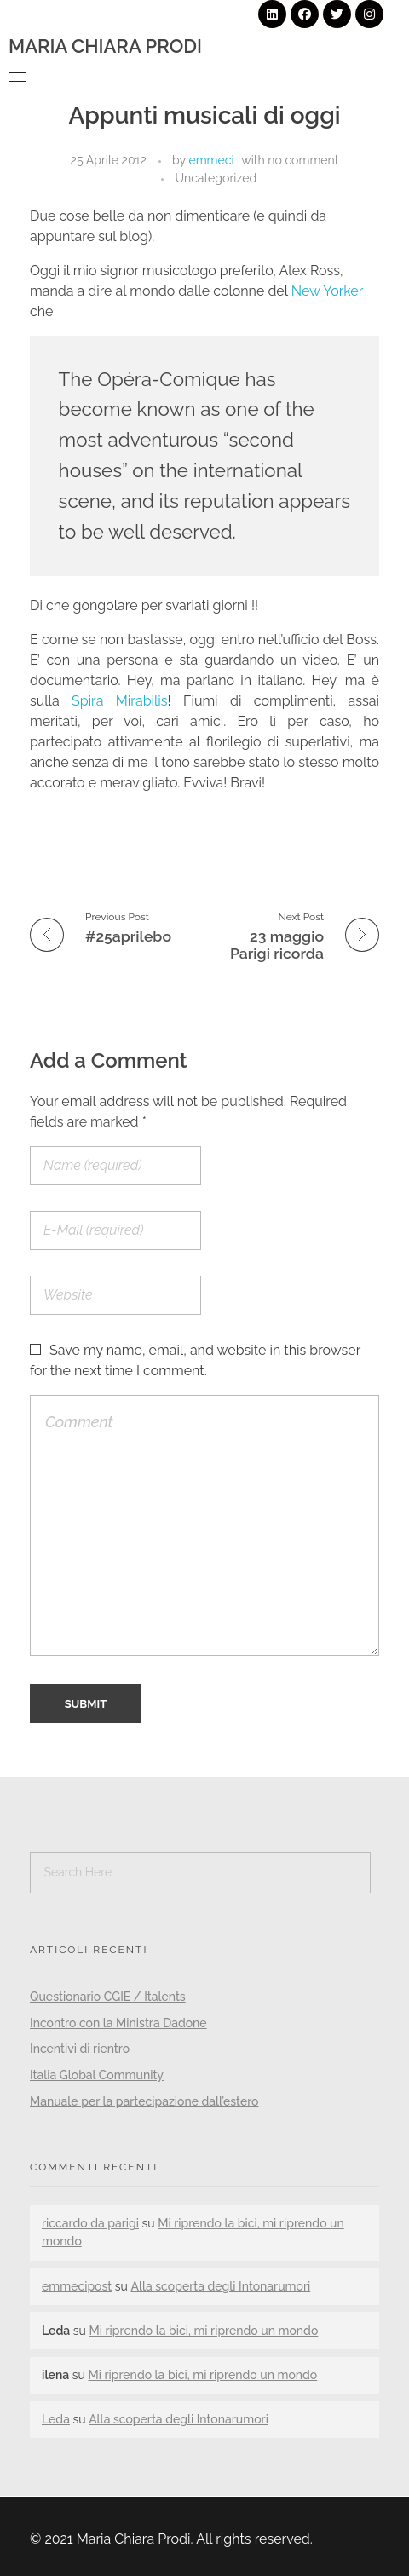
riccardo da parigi (90, 2223)
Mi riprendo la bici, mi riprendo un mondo (203, 2330)
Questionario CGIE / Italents (108, 1996)
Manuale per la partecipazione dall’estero (144, 2101)
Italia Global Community (97, 2075)
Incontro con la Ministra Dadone (118, 2023)
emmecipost (77, 2286)
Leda (56, 2419)
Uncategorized (215, 178)
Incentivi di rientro (80, 2048)
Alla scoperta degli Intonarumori (220, 2286)
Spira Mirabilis (120, 701)
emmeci (210, 160)
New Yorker (327, 291)
